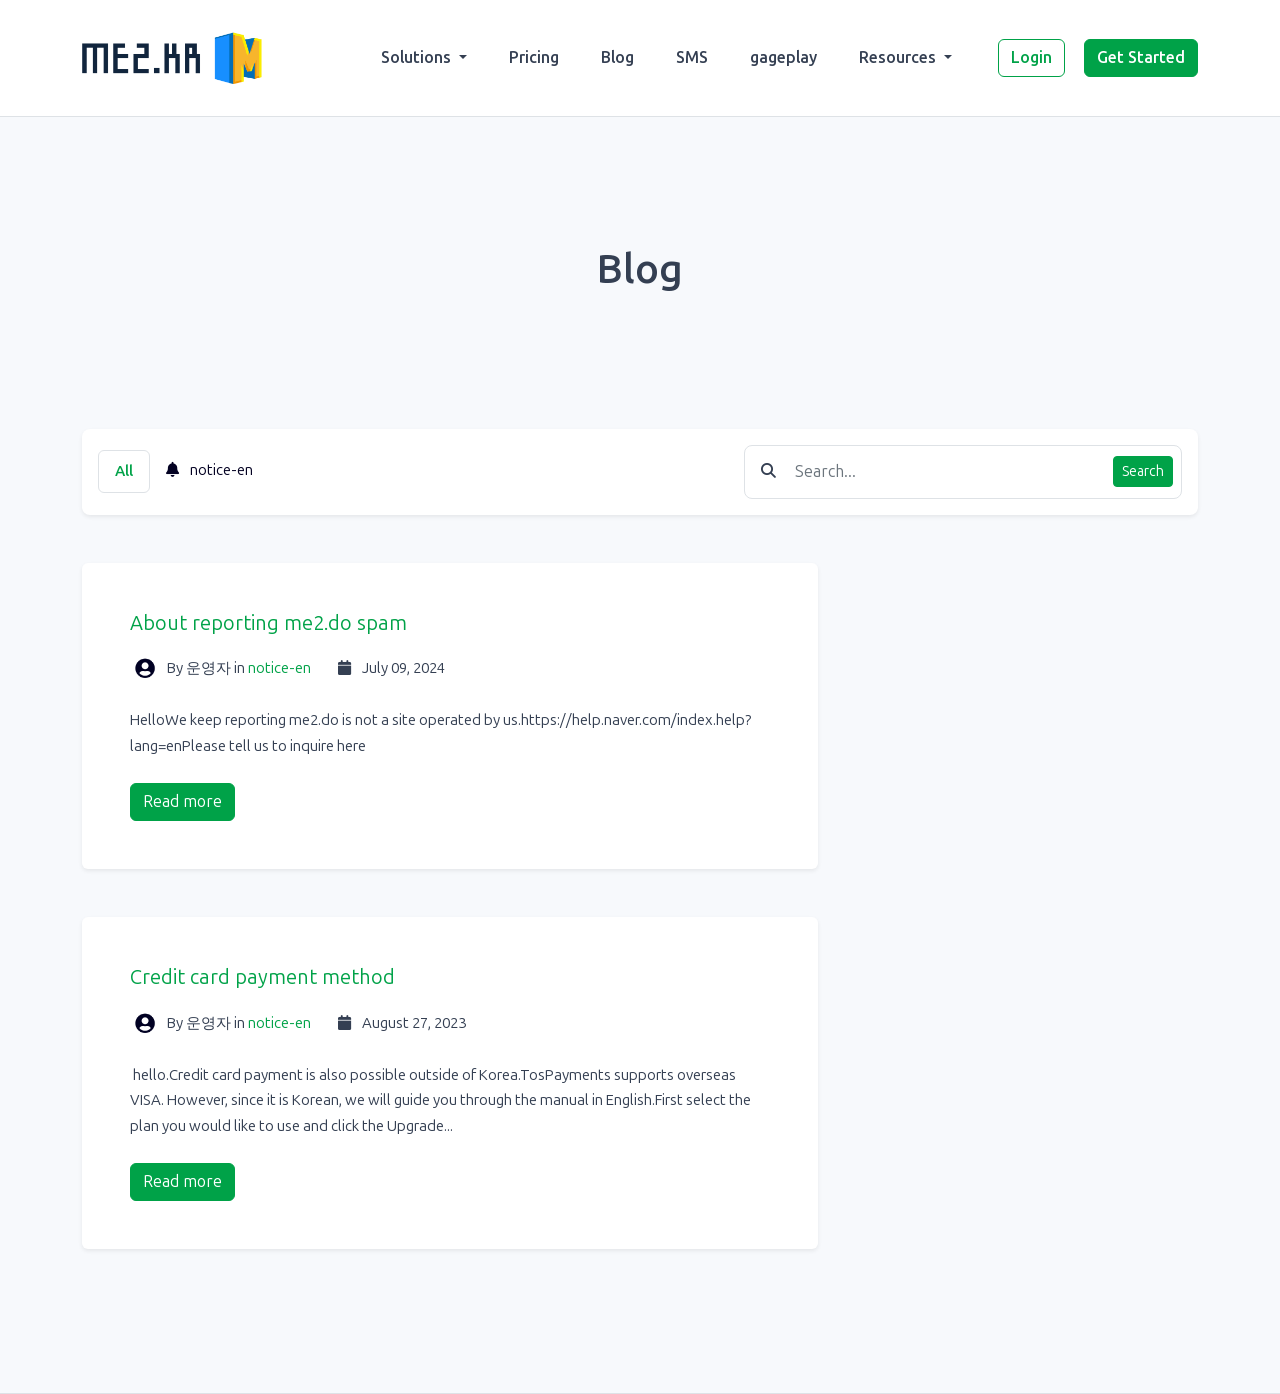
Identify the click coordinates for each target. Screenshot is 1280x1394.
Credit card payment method (262, 977)
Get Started (1141, 57)
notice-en (209, 470)
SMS (692, 57)
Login (1031, 57)
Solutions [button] (418, 57)
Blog (617, 57)
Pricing (534, 57)
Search (1143, 471)
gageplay (783, 57)
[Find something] (948, 472)
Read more (182, 801)
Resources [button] (899, 57)
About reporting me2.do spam (268, 623)
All (124, 471)
